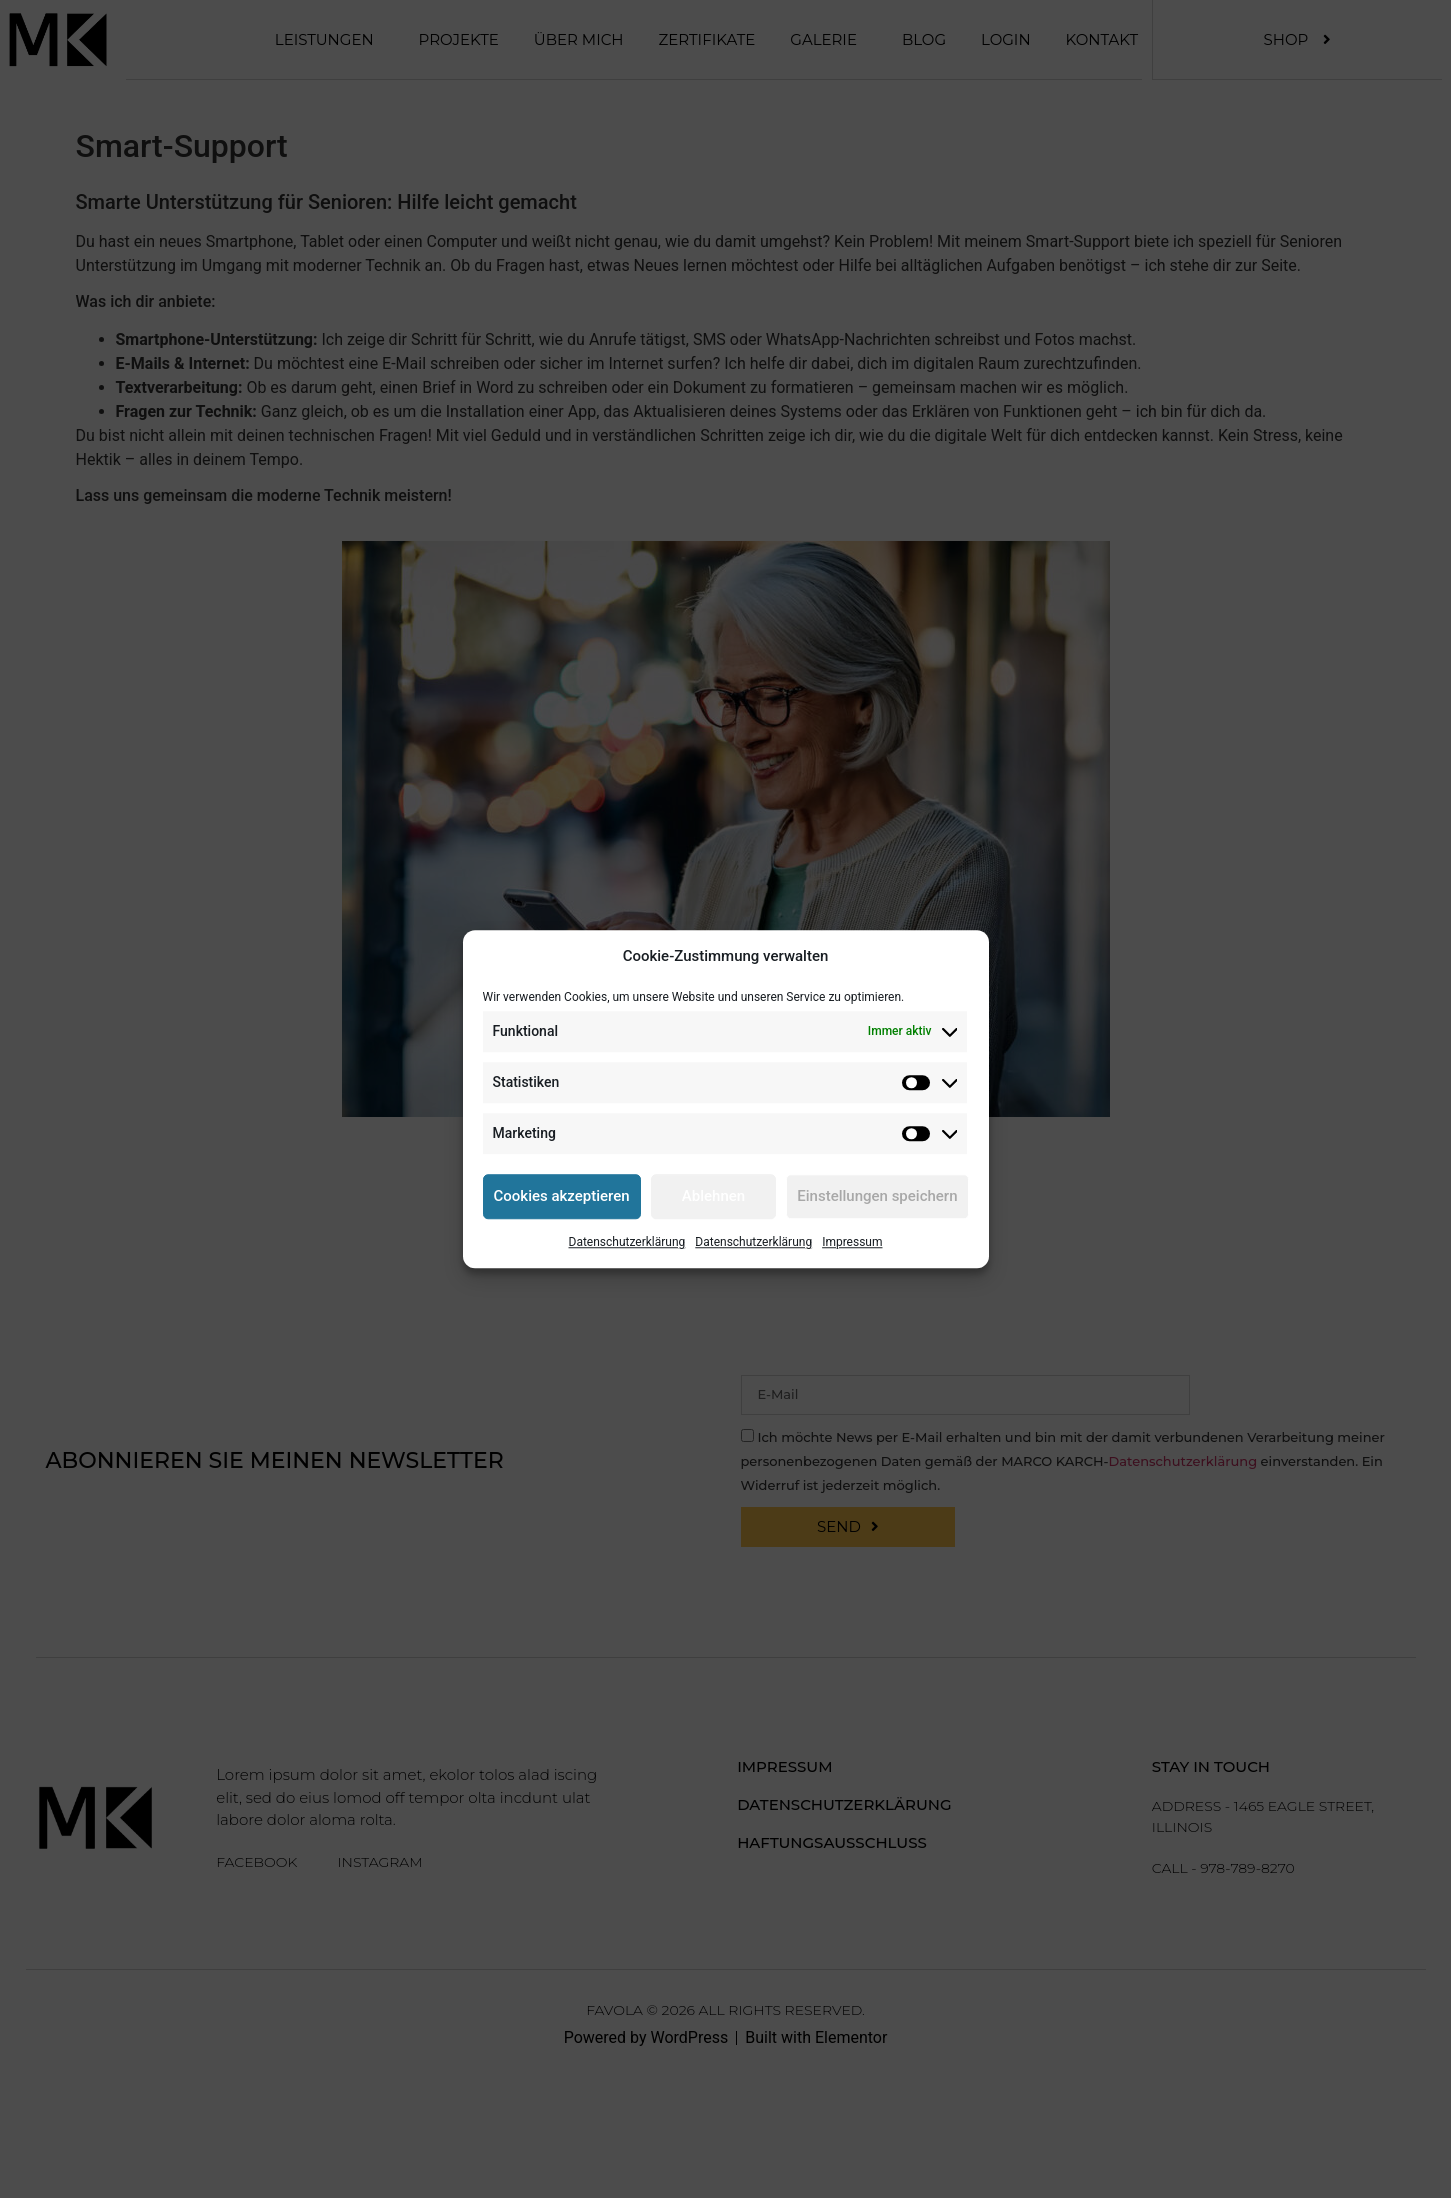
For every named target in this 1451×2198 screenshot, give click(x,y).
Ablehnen (713, 1196)
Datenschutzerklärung (627, 1242)
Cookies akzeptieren (562, 1196)
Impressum (852, 1242)
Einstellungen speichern (877, 1196)
